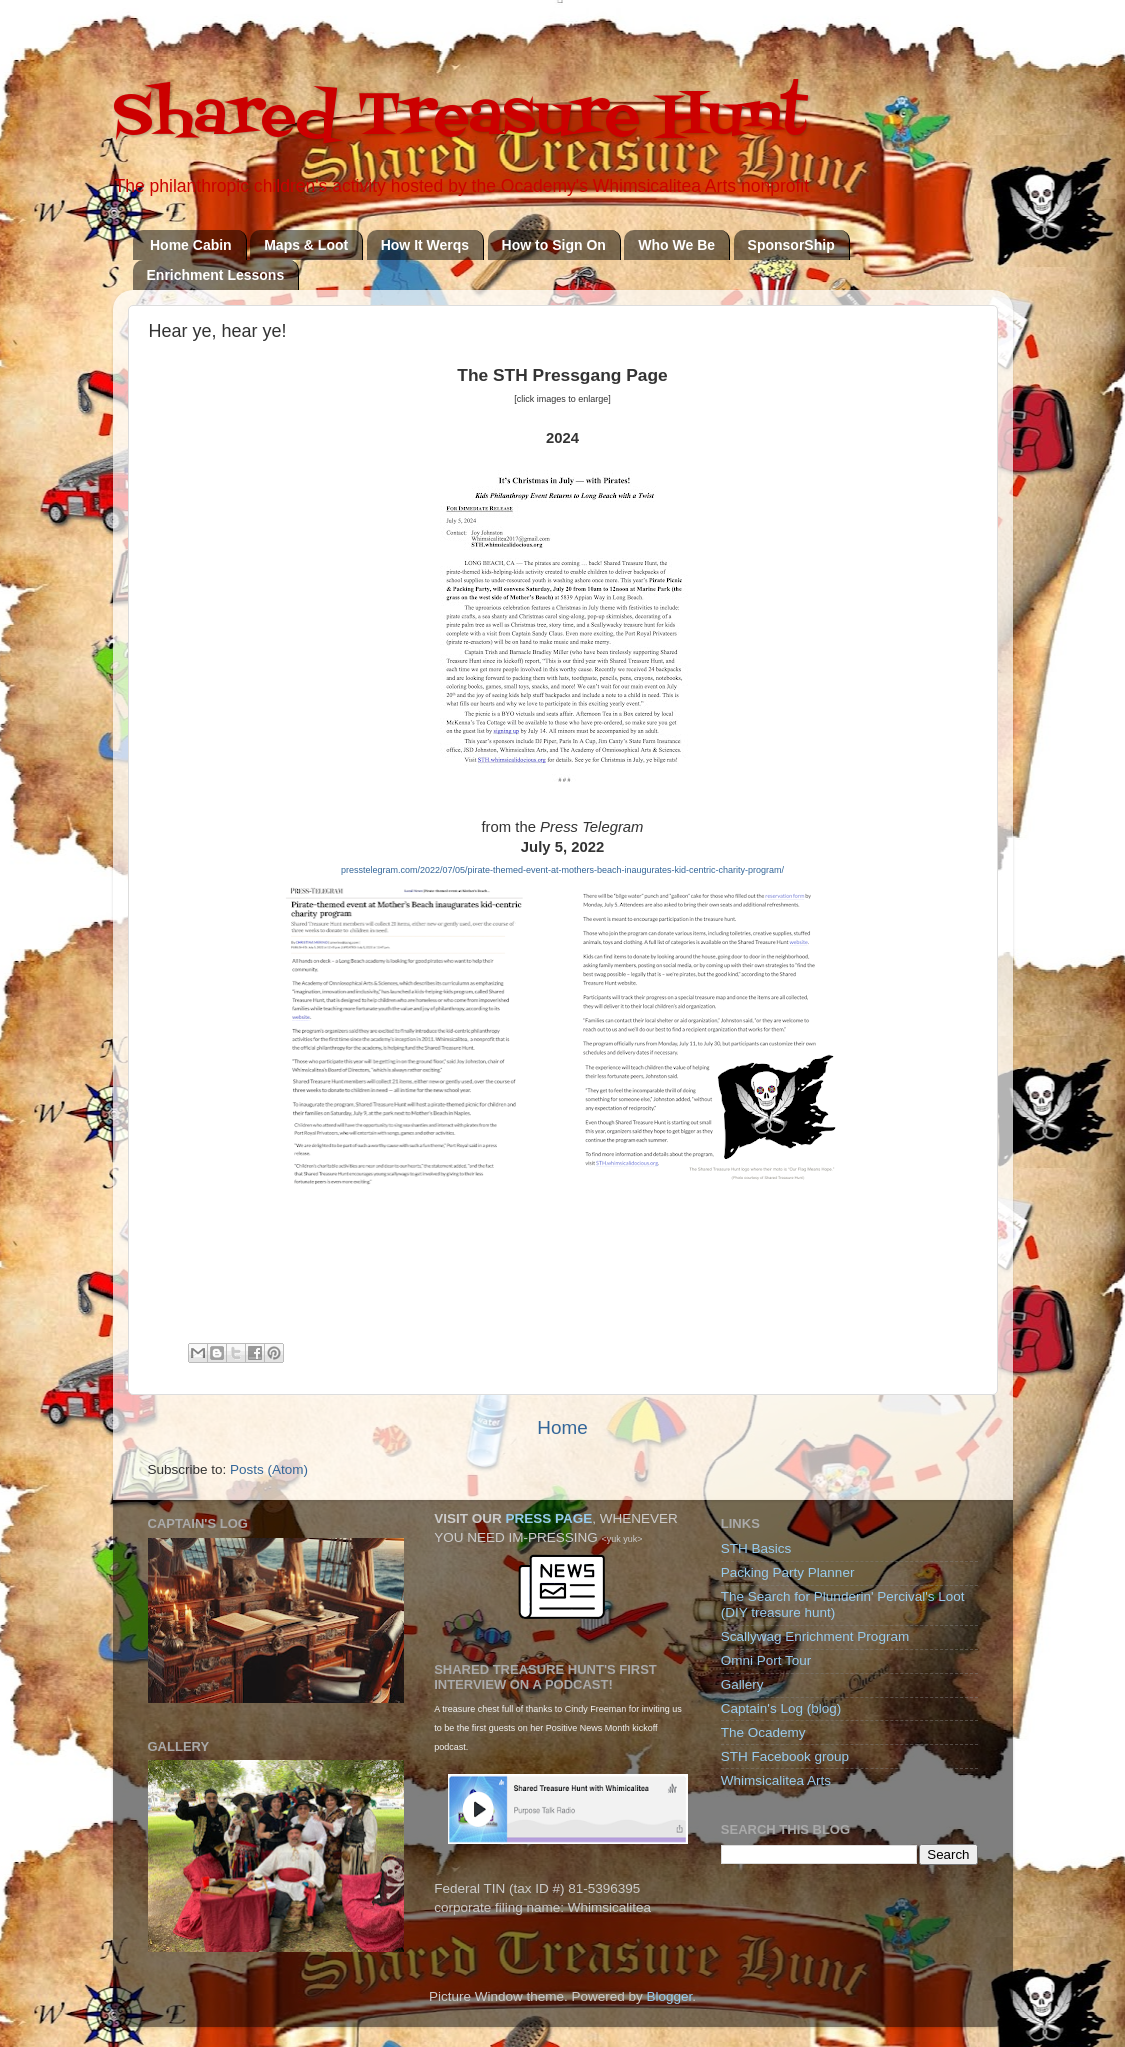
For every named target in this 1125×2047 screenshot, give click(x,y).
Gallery (742, 1684)
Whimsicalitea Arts (776, 1780)
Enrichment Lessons (216, 275)
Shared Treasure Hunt (460, 117)
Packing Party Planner (788, 1572)
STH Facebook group (785, 1756)
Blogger (670, 1996)
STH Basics (756, 1548)
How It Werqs (425, 245)
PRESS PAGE (548, 1518)
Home (562, 1427)
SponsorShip (791, 245)
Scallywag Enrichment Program (815, 1636)
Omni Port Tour (766, 1660)
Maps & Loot (306, 245)
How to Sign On (554, 245)
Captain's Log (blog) (781, 1708)
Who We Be (676, 245)
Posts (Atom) (269, 1469)
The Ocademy (763, 1732)
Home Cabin (191, 245)
